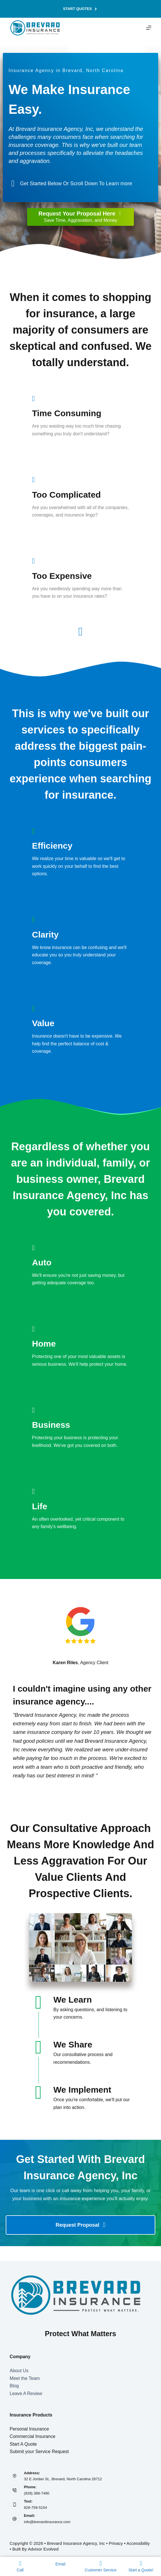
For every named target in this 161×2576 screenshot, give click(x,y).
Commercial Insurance (32, 2436)
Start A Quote (23, 2444)
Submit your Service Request (39, 2451)
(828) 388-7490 (36, 2493)
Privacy (116, 2543)
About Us (19, 2370)
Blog (14, 2385)
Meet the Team (25, 2378)
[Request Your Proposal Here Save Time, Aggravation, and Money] (80, 217)
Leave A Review (26, 2393)
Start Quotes (80, 9)
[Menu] (148, 27)
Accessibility (138, 2543)
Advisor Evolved (43, 2549)
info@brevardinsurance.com (47, 2522)
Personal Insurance (29, 2429)
